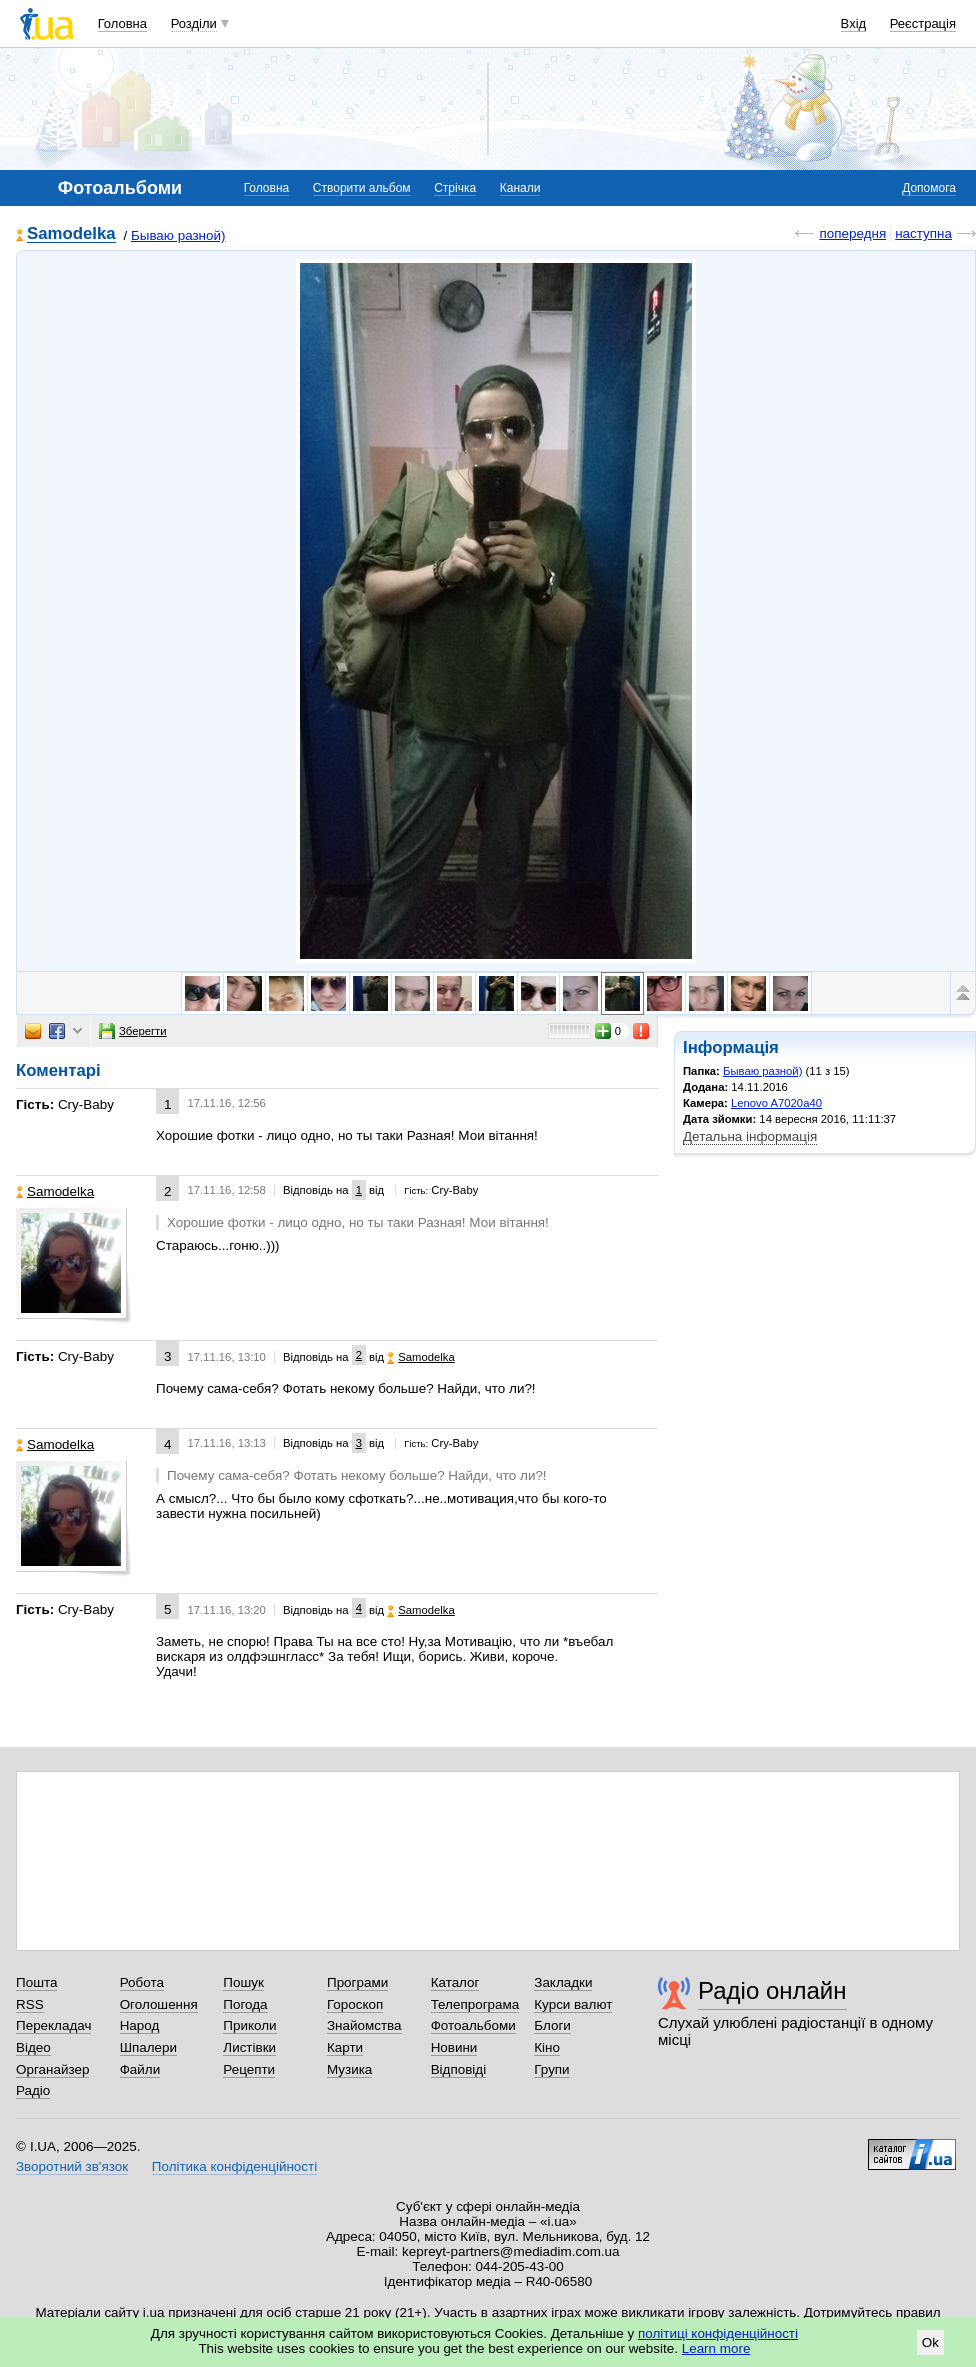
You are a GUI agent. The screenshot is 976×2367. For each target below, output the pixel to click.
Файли (140, 2069)
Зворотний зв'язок (72, 2166)
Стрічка (455, 188)
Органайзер (52, 2069)
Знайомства (364, 2025)
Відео (33, 2047)
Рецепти (249, 2069)
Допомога (929, 188)
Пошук (243, 1982)
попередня (852, 233)
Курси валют (573, 2004)
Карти (345, 2047)
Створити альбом (362, 188)
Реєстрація (923, 23)
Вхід (854, 23)
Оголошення (159, 2004)
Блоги (552, 2025)
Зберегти (133, 1031)
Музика (349, 2069)
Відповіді (459, 2069)
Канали (520, 188)
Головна (122, 23)
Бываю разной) (178, 235)
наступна (923, 233)
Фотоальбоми (473, 2025)
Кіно (547, 2047)
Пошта (36, 1982)
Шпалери (148, 2047)
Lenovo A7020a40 (776, 1103)
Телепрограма (475, 2004)
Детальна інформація (750, 1136)
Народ (140, 2025)
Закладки (563, 1982)
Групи (551, 2069)
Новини (454, 2047)
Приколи (249, 2025)
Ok (930, 2342)
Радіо (33, 2090)
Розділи (194, 23)
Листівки (249, 2047)
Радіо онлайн (772, 1990)
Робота (142, 1982)
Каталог (455, 1982)
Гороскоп (355, 2004)
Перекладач (53, 2025)
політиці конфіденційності (718, 2333)
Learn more (716, 2348)
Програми (357, 1982)
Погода (245, 2004)
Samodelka (71, 234)
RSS (30, 2004)
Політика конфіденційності (234, 2166)
